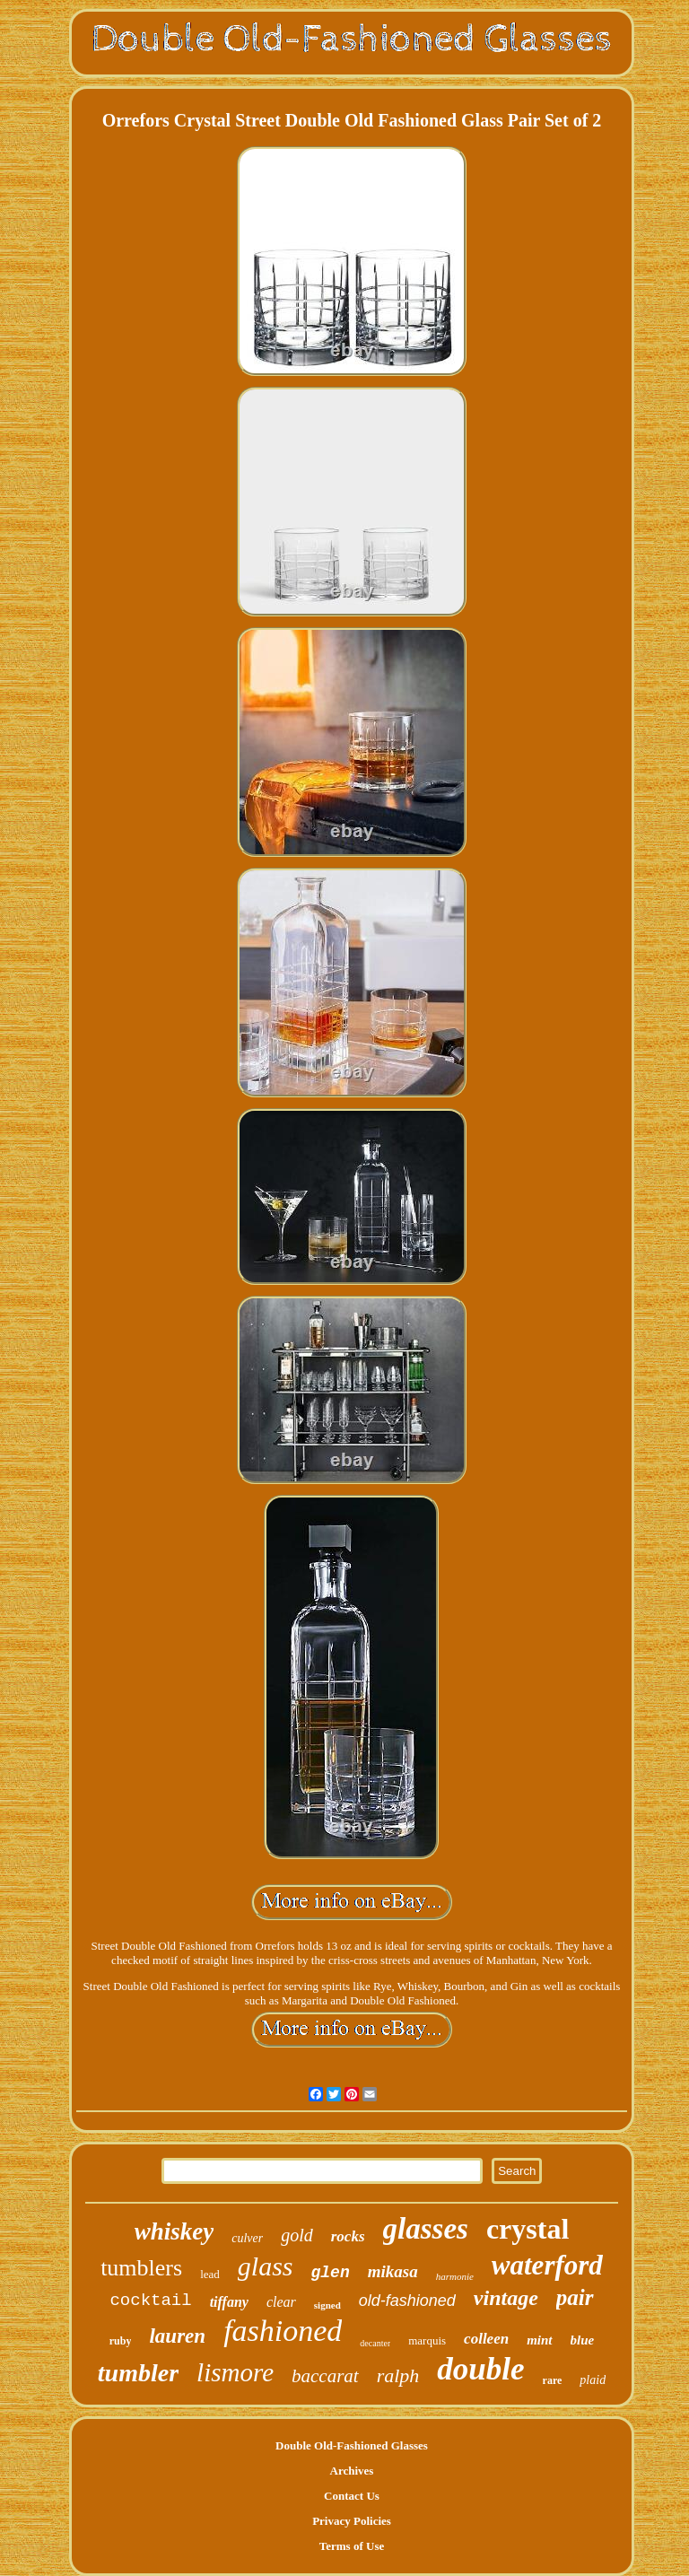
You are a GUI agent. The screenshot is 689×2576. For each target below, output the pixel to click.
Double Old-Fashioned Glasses (351, 2445)
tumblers (141, 2268)
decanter (375, 2343)
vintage (506, 2298)
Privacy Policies (351, 2521)
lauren (177, 2336)
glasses (425, 2229)
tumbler (138, 2373)
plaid (593, 2380)
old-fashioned (407, 2301)
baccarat (325, 2376)
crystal (527, 2229)
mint (539, 2340)
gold (297, 2235)
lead (210, 2274)
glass (265, 2266)
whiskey (174, 2231)
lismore (235, 2372)
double (480, 2369)
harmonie (455, 2276)
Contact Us (351, 2495)
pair (575, 2297)
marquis (427, 2340)
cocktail (150, 2300)
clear (281, 2302)
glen (329, 2273)
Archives (352, 2470)
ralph (398, 2375)
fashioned (282, 2330)
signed (327, 2305)
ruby (120, 2341)
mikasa (393, 2271)
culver (247, 2238)
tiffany (229, 2302)
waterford (547, 2265)
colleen (486, 2338)
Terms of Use (351, 2546)
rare (553, 2380)
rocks (348, 2236)
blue (583, 2340)
